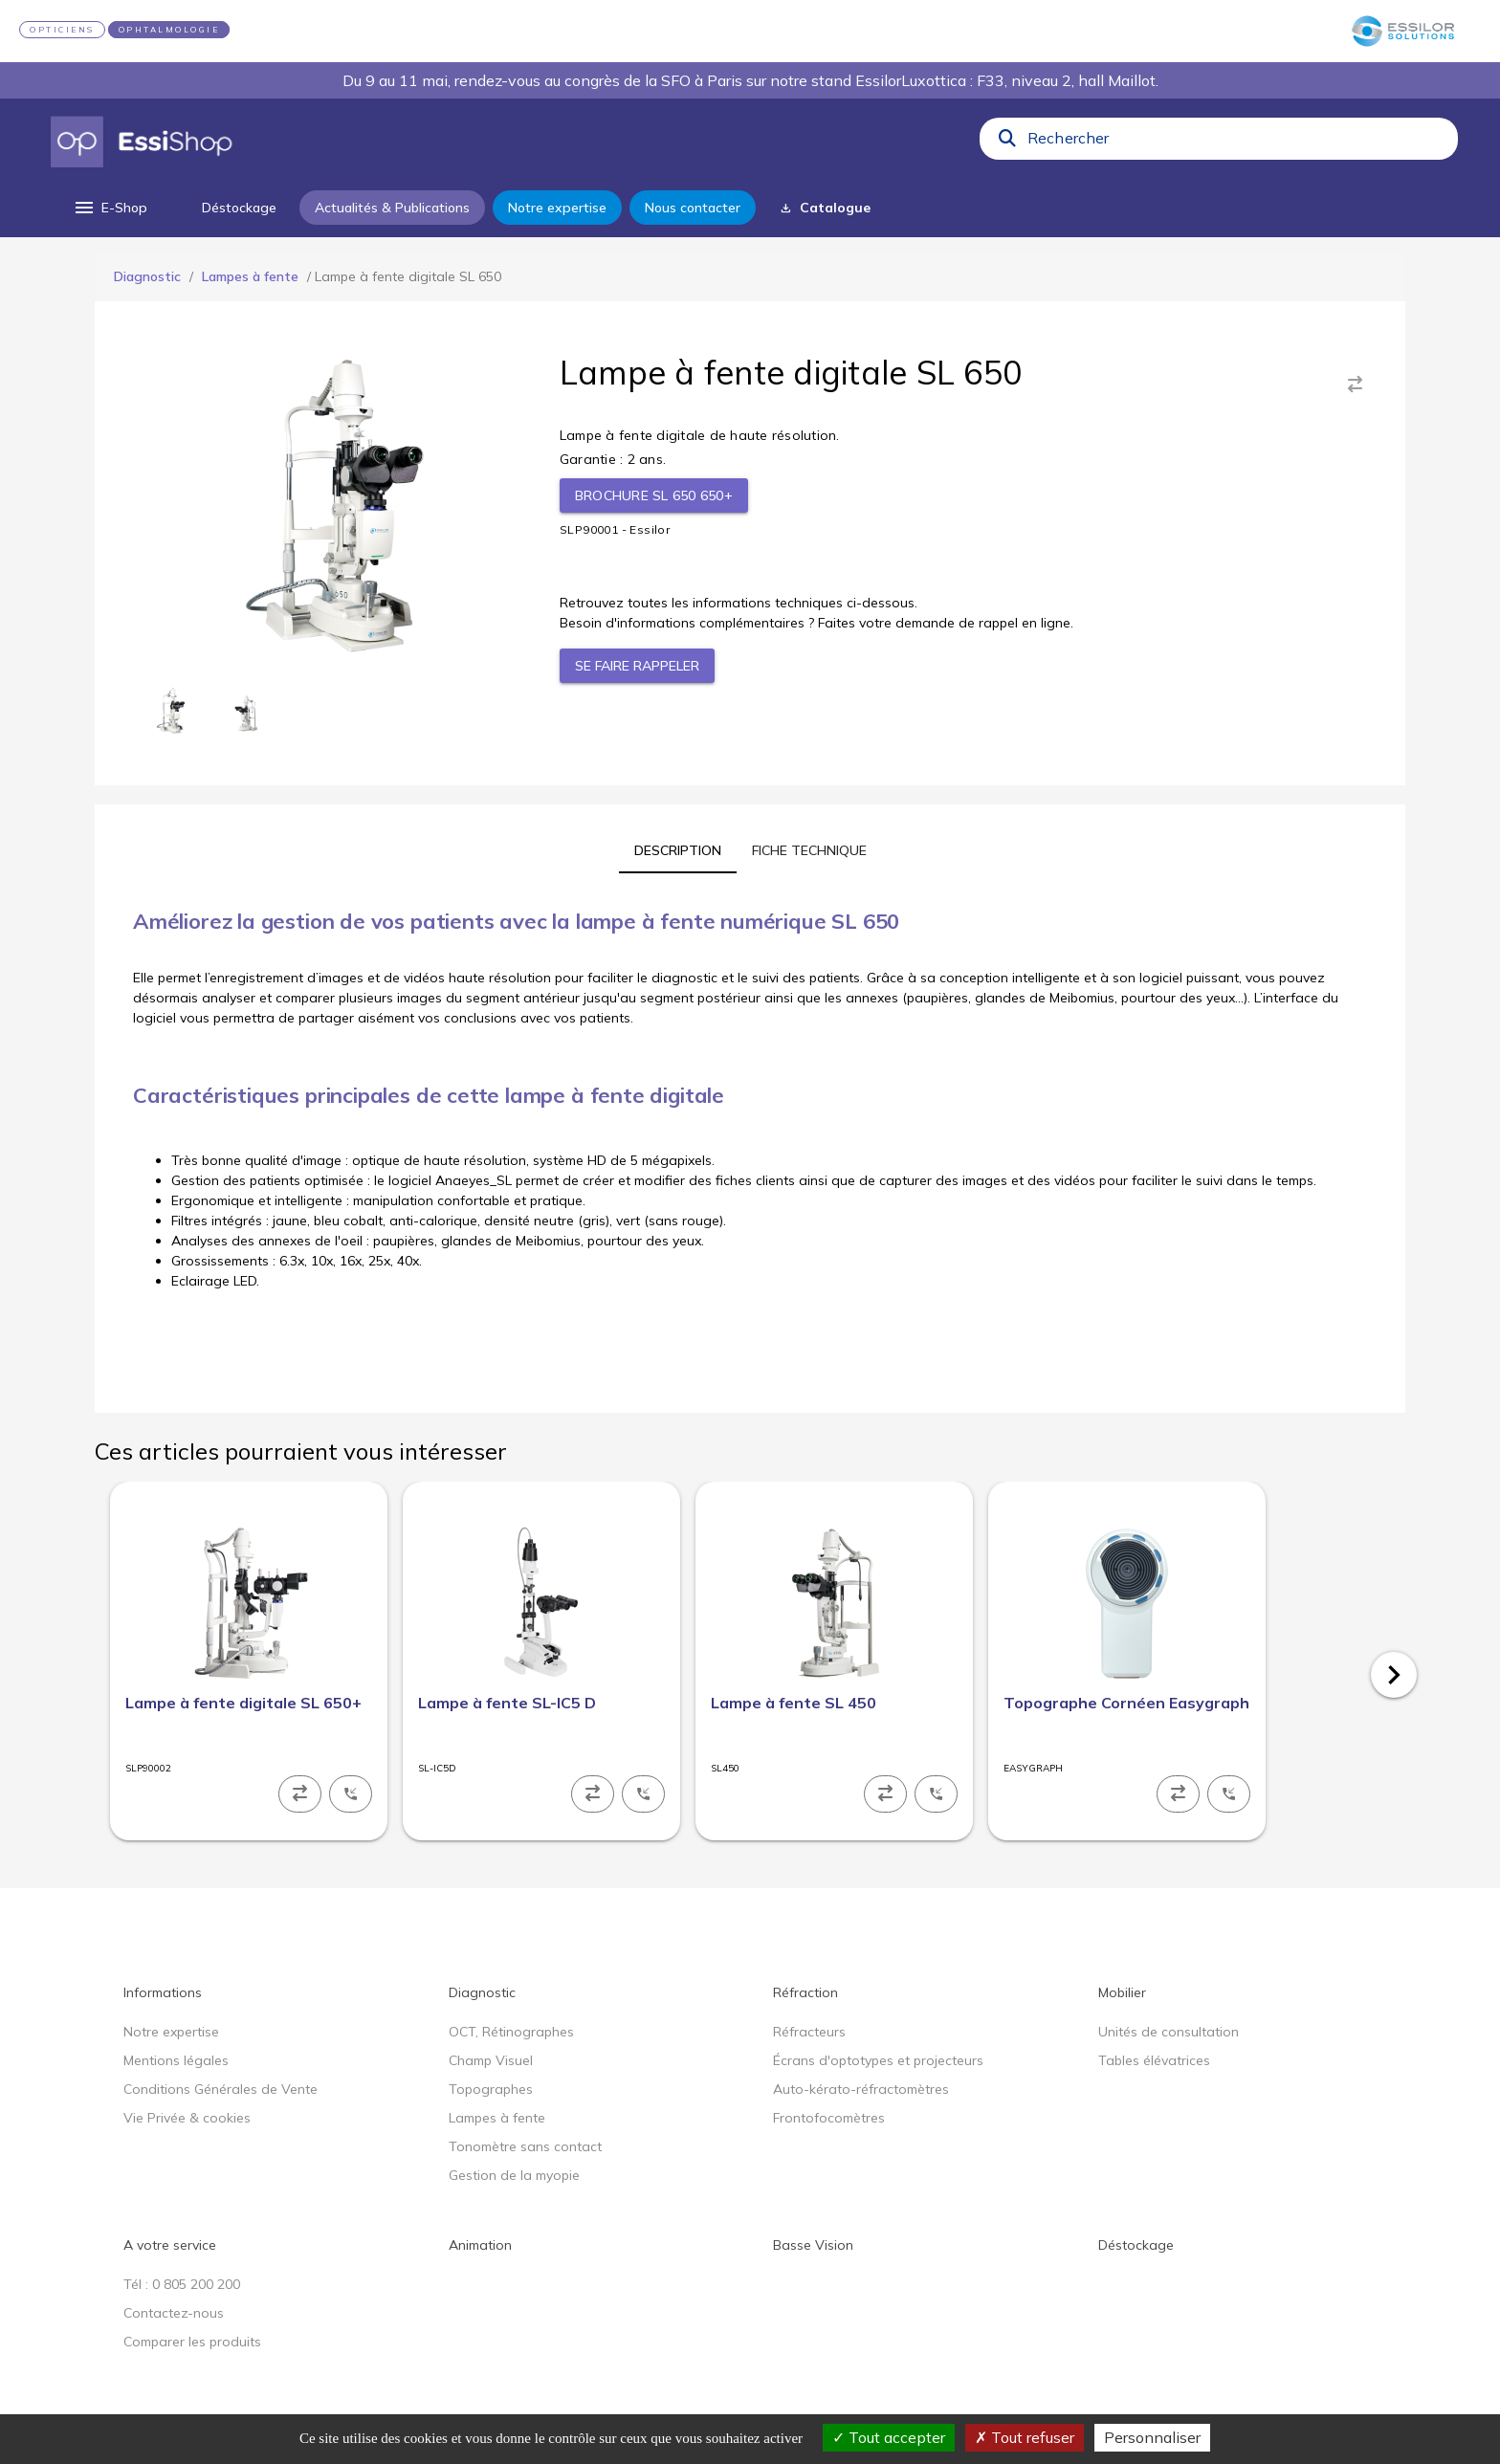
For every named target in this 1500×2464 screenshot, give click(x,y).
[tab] (678, 850)
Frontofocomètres (829, 2117)
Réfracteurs (809, 2031)
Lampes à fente (250, 276)
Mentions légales (176, 2060)
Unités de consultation (1168, 2031)
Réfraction (805, 1992)
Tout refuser (1024, 2437)
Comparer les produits (192, 2341)
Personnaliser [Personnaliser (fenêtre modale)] (1152, 2437)
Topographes (491, 2089)
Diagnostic (147, 276)
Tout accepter (888, 2437)
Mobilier (1122, 1992)
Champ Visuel (491, 2060)
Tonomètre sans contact (525, 2146)
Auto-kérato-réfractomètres (861, 2089)
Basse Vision (813, 2245)
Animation (480, 2245)
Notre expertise (171, 2031)
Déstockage (1136, 2245)
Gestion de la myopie (514, 2175)
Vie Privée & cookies (187, 2117)
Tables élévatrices (1154, 2060)
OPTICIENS (62, 29)
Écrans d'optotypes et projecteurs (878, 2060)
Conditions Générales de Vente (220, 2089)
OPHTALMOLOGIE (169, 29)
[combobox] (1236, 142)
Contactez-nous (173, 2312)
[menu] (109, 207)
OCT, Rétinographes (511, 2031)
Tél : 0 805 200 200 (181, 2284)
